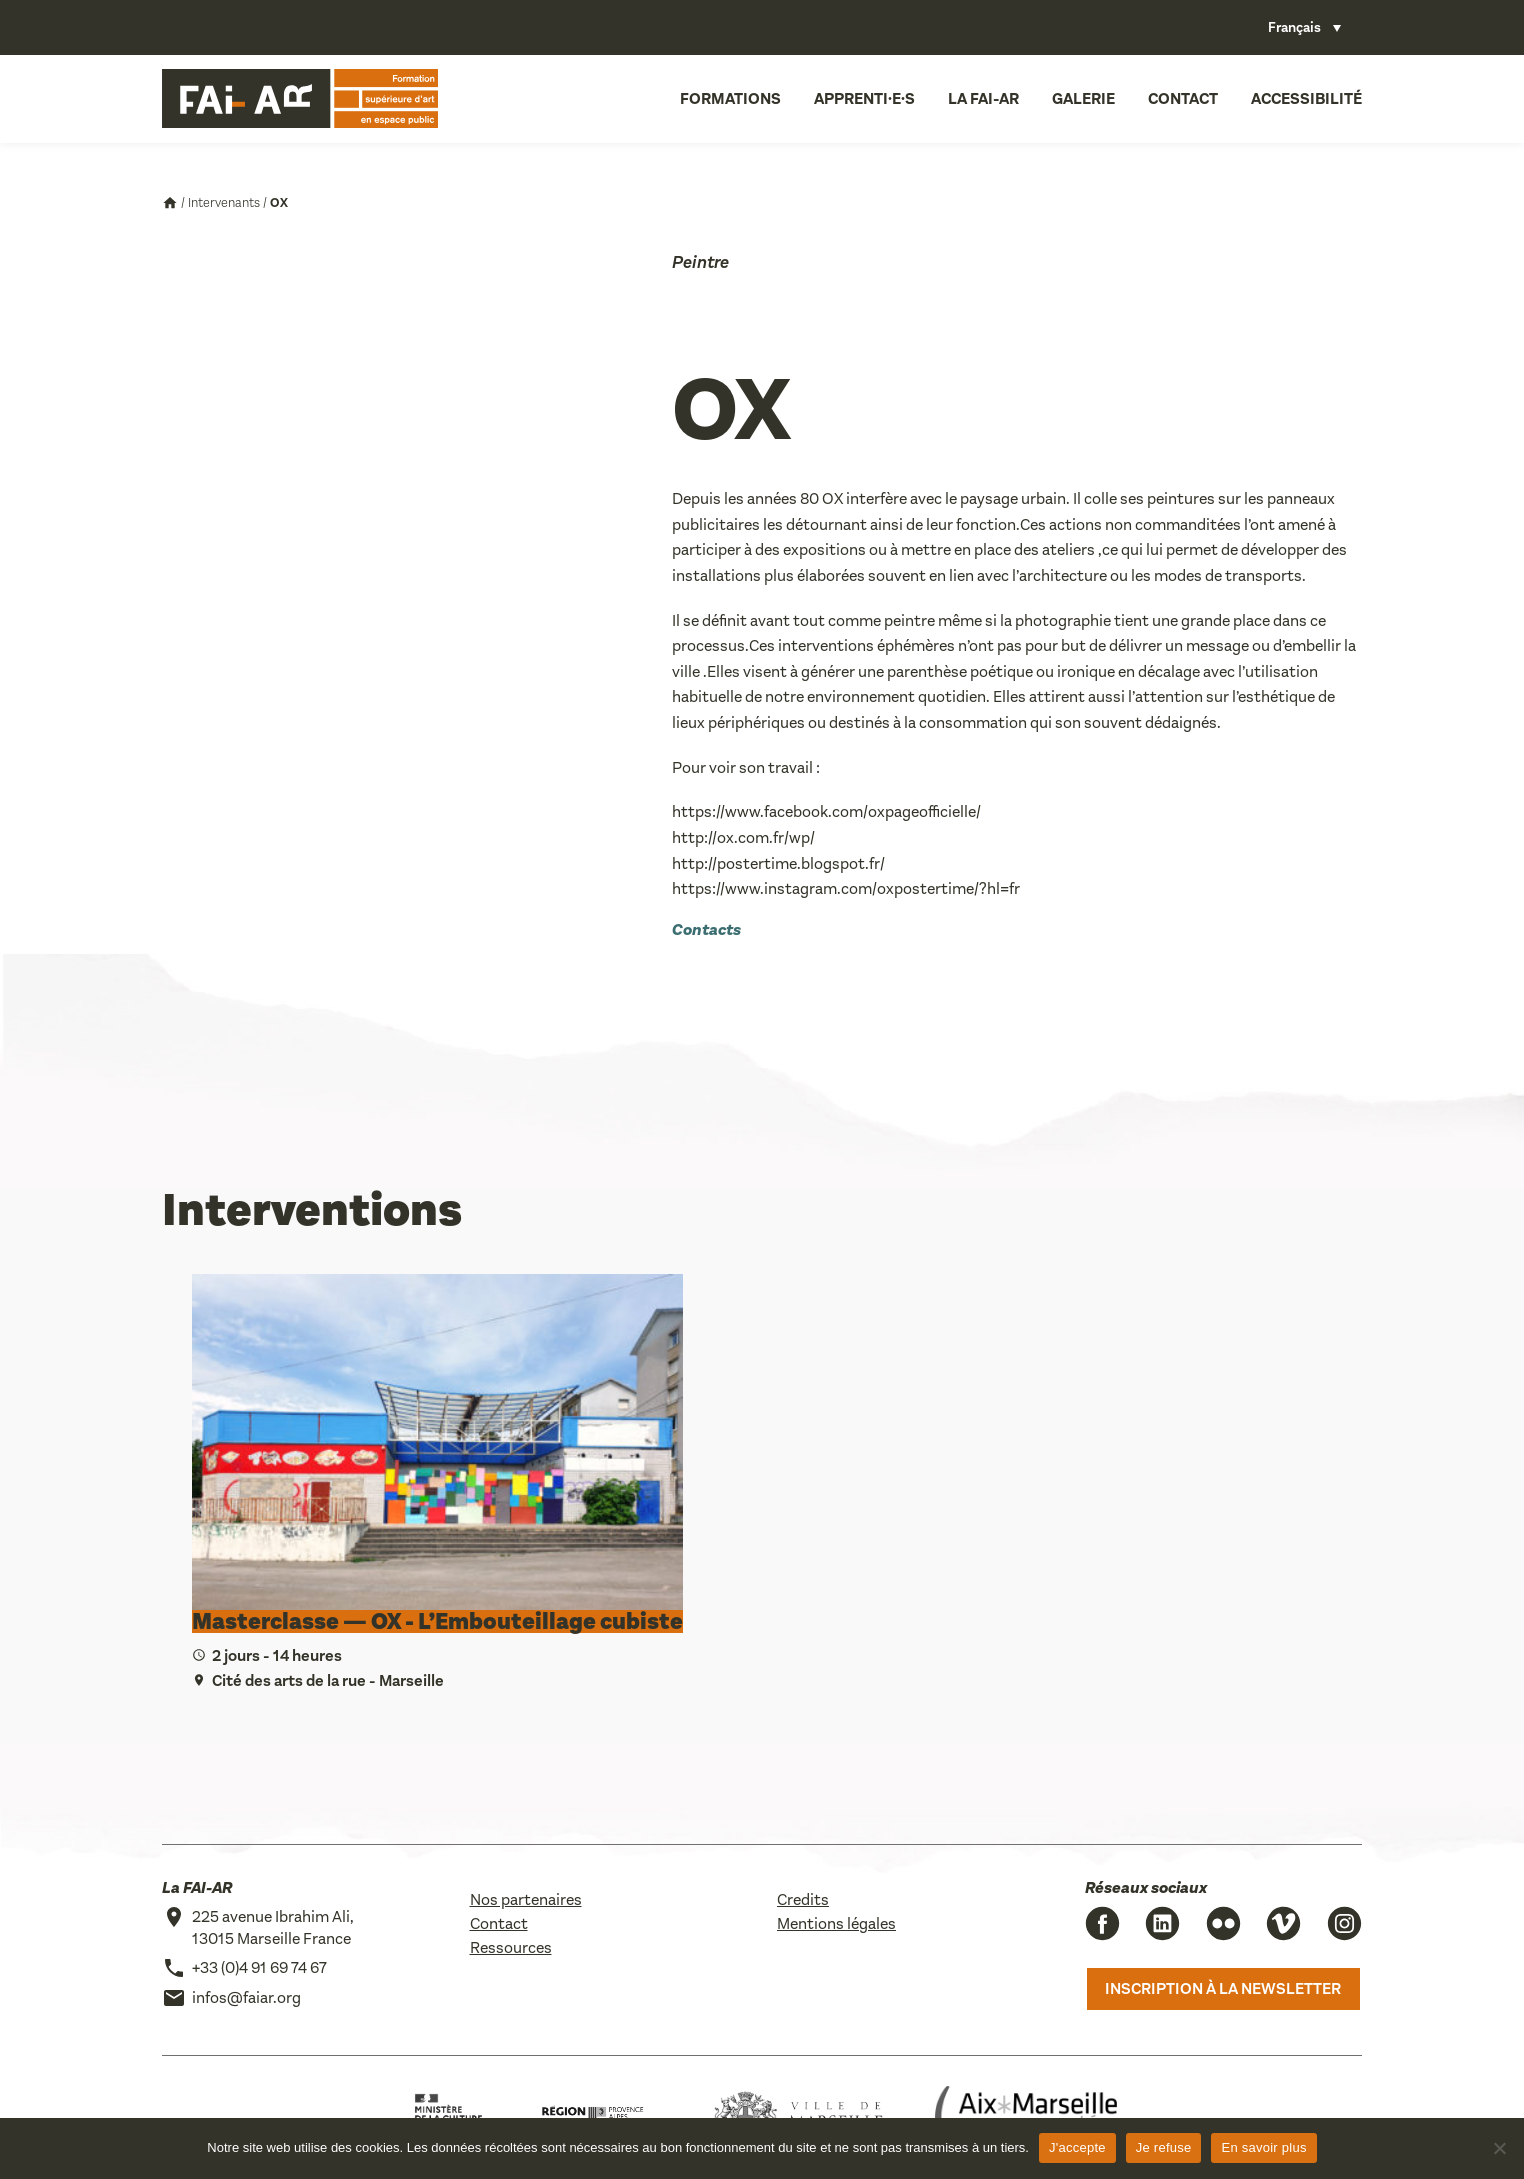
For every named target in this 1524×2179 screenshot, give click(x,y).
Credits (803, 1899)
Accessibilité (1306, 98)
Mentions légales (836, 1923)
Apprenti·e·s (864, 98)
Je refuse (1164, 2147)
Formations (730, 98)
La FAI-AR (983, 98)
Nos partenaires (526, 1899)
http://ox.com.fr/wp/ (743, 837)
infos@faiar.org (246, 1997)
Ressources (511, 1947)
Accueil (170, 203)
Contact (1183, 98)
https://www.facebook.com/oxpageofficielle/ (826, 811)
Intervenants (224, 202)
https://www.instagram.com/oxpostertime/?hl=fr (846, 888)
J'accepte (1077, 2147)
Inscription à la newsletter (1223, 1988)
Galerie (1083, 98)
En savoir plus (1263, 2147)
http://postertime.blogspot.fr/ (778, 863)
